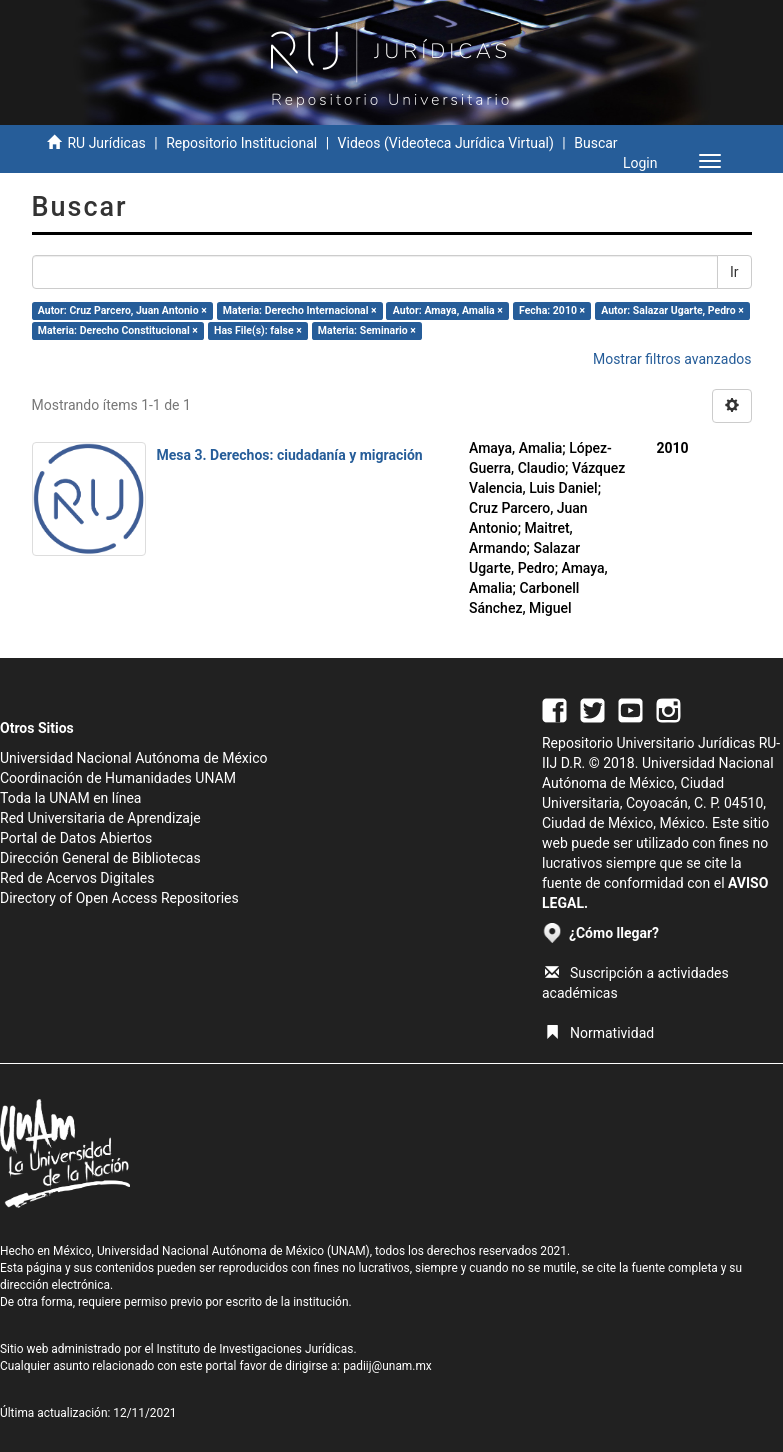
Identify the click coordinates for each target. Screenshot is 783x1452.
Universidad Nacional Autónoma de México (134, 758)
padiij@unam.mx (387, 1366)
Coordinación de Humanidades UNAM (118, 778)
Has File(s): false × (258, 330)
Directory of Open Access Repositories (119, 898)
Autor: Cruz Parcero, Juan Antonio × (122, 310)
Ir (734, 272)
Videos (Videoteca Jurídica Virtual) (446, 143)
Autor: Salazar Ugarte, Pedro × (672, 310)
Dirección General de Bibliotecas (100, 858)
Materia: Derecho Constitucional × (118, 330)
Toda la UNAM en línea (70, 798)
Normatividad (599, 1033)
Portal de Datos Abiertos (76, 838)
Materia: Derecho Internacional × (300, 310)
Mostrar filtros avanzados (672, 359)
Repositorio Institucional (241, 143)
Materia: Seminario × (367, 330)
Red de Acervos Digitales (77, 878)
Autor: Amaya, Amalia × (448, 310)
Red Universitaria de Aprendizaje (100, 818)
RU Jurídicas (106, 143)
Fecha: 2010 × (552, 310)
